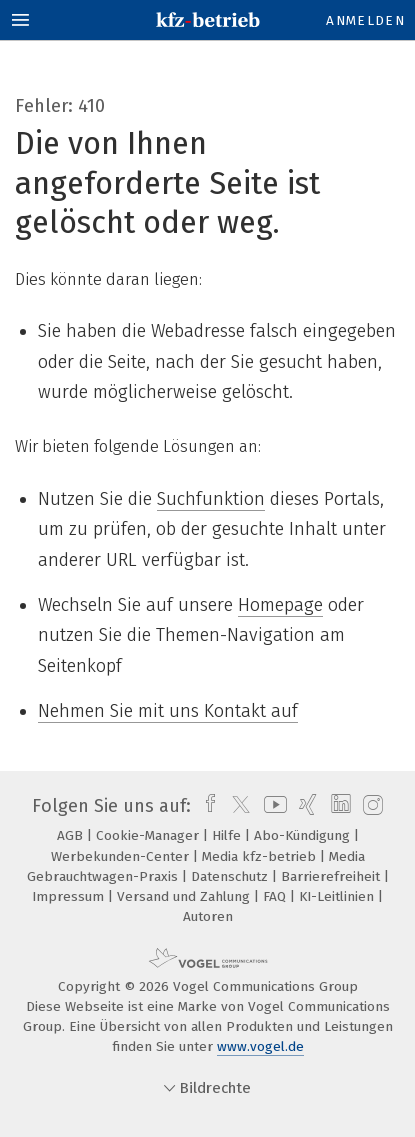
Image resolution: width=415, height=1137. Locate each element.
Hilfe (228, 835)
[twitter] (236, 806)
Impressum (70, 896)
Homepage (280, 605)
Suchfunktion (211, 499)
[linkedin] (338, 806)
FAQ (276, 896)
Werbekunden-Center (122, 856)
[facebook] (205, 806)
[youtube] (272, 806)
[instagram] (370, 806)
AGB (72, 835)
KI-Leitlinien (338, 896)
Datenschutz (231, 876)
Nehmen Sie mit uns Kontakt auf (168, 711)
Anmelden (365, 20)
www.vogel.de (260, 1046)
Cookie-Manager (149, 835)
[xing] (305, 806)
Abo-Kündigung (304, 835)
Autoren (208, 916)
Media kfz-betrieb (261, 856)
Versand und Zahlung (185, 896)
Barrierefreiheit (332, 876)
